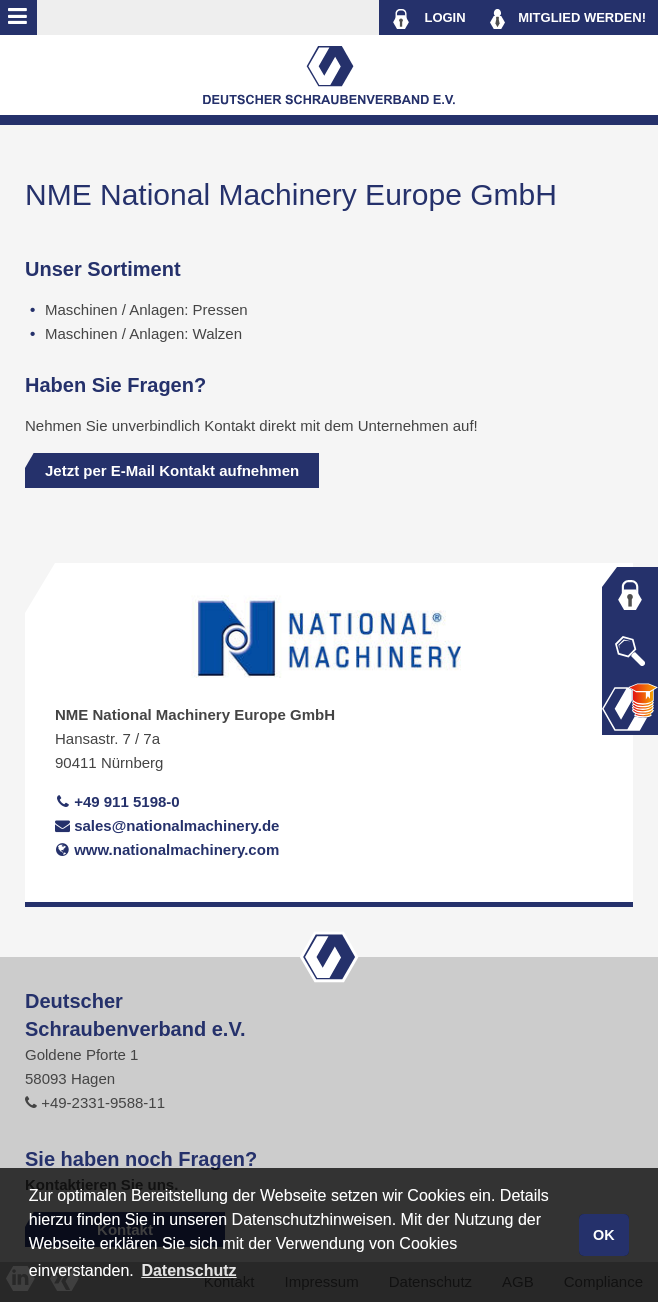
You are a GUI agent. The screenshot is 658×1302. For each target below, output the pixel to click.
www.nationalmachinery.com (167, 849)
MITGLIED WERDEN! (568, 19)
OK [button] (604, 1235)
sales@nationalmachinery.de (167, 825)
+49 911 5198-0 (117, 801)
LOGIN (428, 19)
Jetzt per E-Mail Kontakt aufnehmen (172, 470)
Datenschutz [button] (188, 1270)
